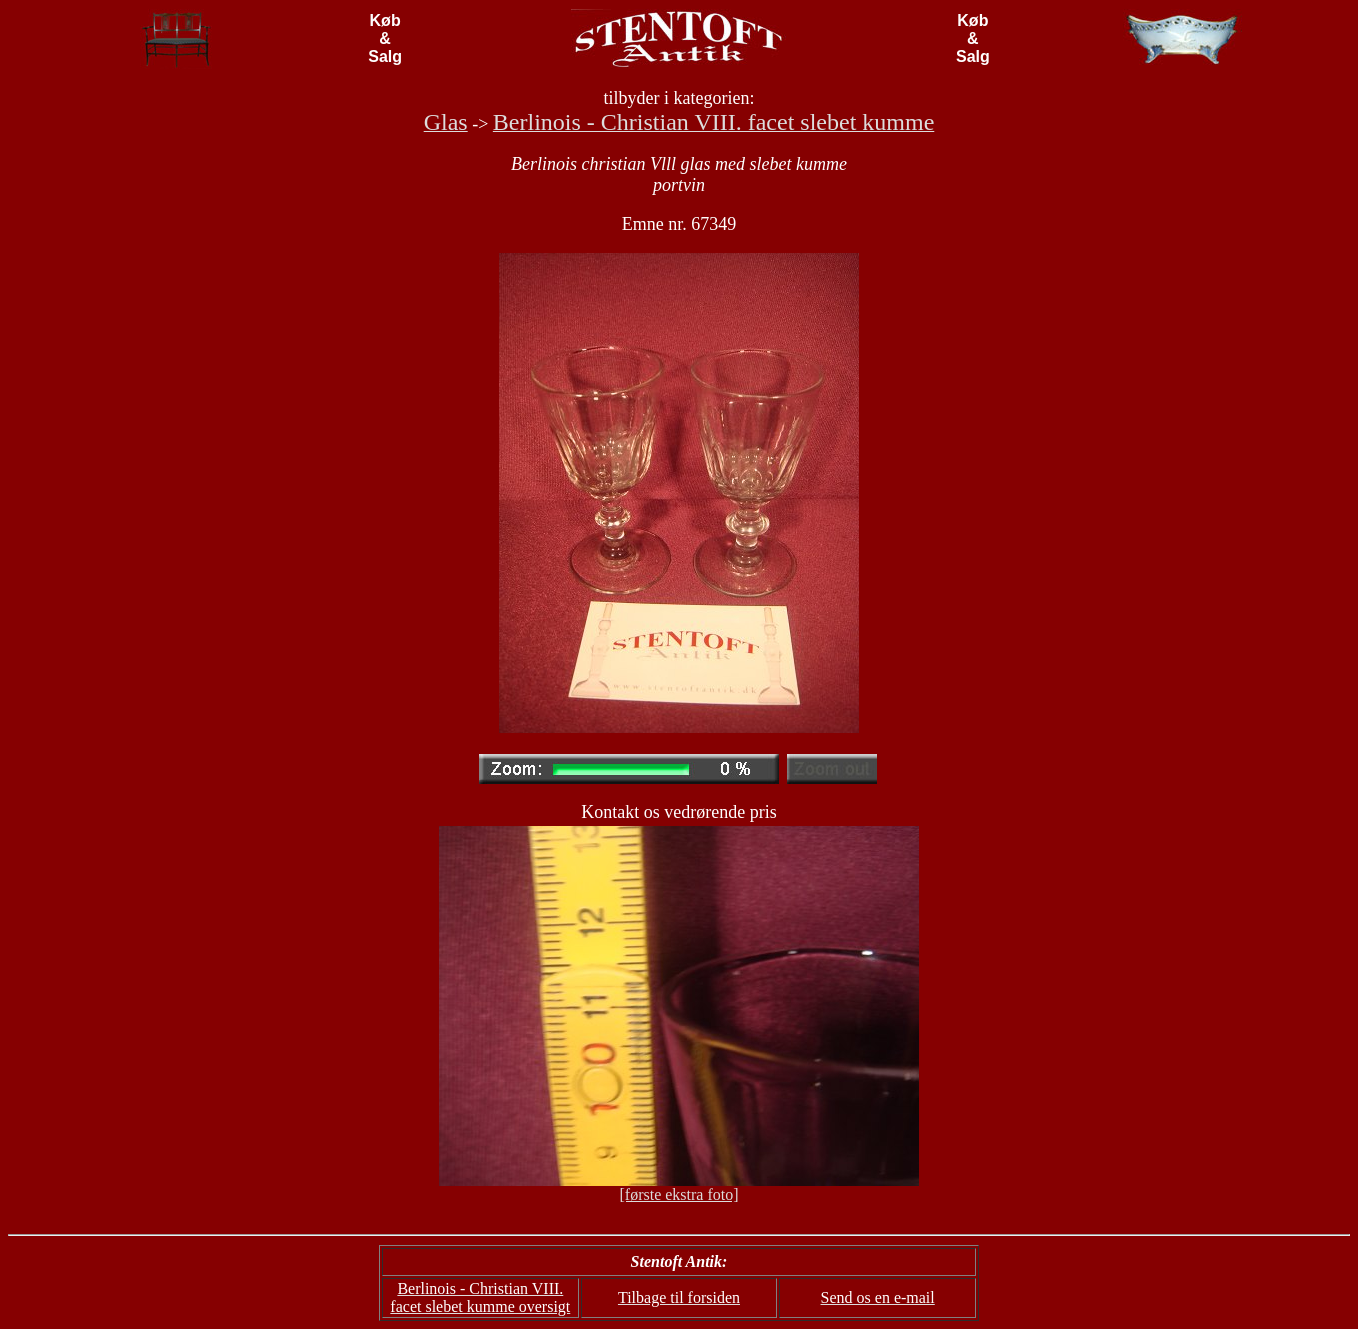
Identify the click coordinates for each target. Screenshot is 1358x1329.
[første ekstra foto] (678, 1194)
